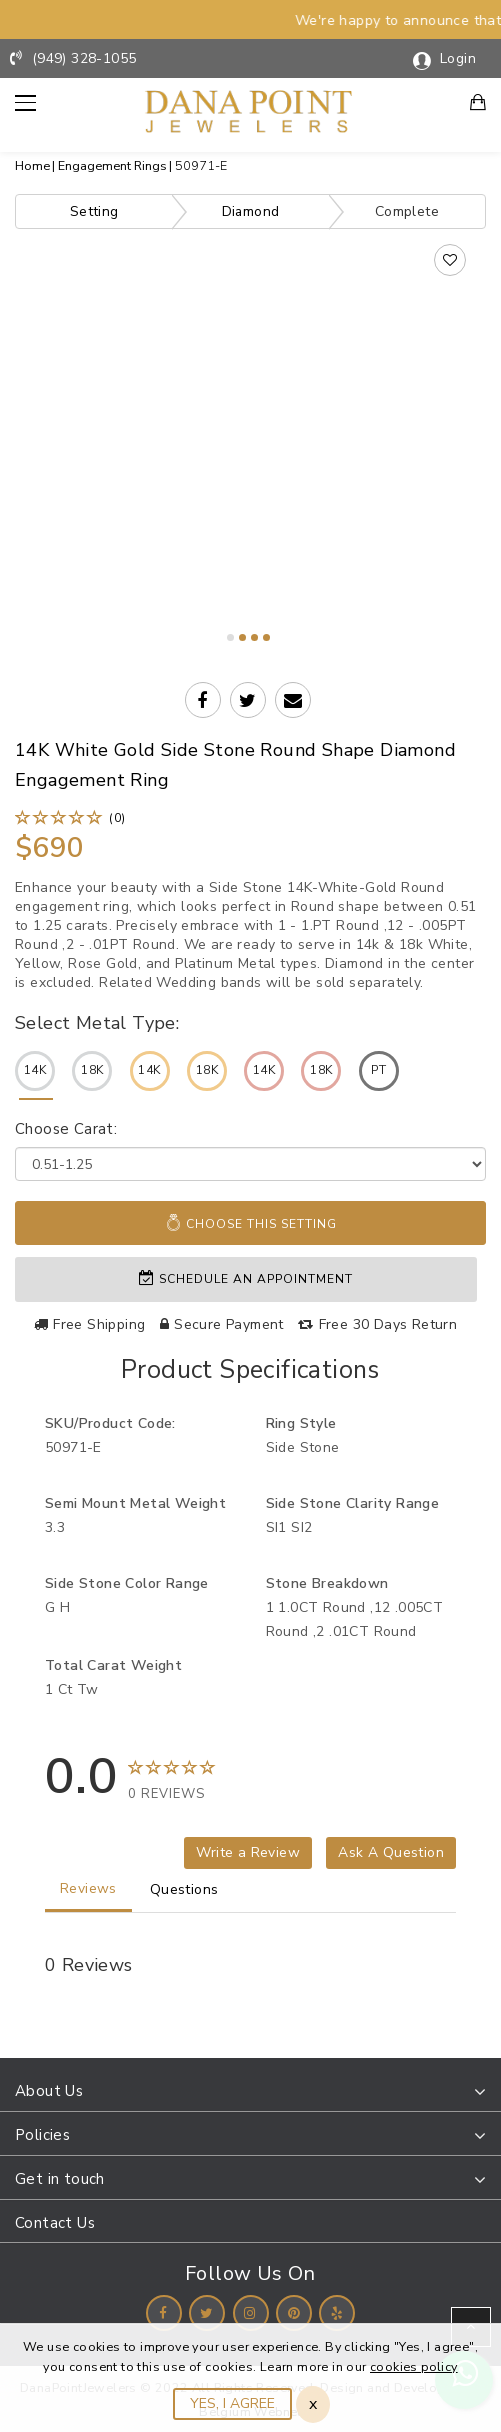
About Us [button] (49, 2090)
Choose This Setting (251, 1223)
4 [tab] (266, 637)
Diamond (250, 211)
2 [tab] (242, 637)
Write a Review (248, 1851)
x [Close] (313, 2404)
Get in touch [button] (60, 2178)
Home (32, 165)
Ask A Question (391, 1851)
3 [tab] (254, 637)
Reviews (88, 1887)
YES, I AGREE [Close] (232, 2403)
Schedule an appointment (246, 1277)
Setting (94, 211)
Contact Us (55, 2222)
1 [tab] (230, 637)
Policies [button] (42, 2134)
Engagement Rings (112, 165)
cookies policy (414, 2366)
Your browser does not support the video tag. (250, 384)
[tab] (250, 2091)
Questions (184, 1888)
